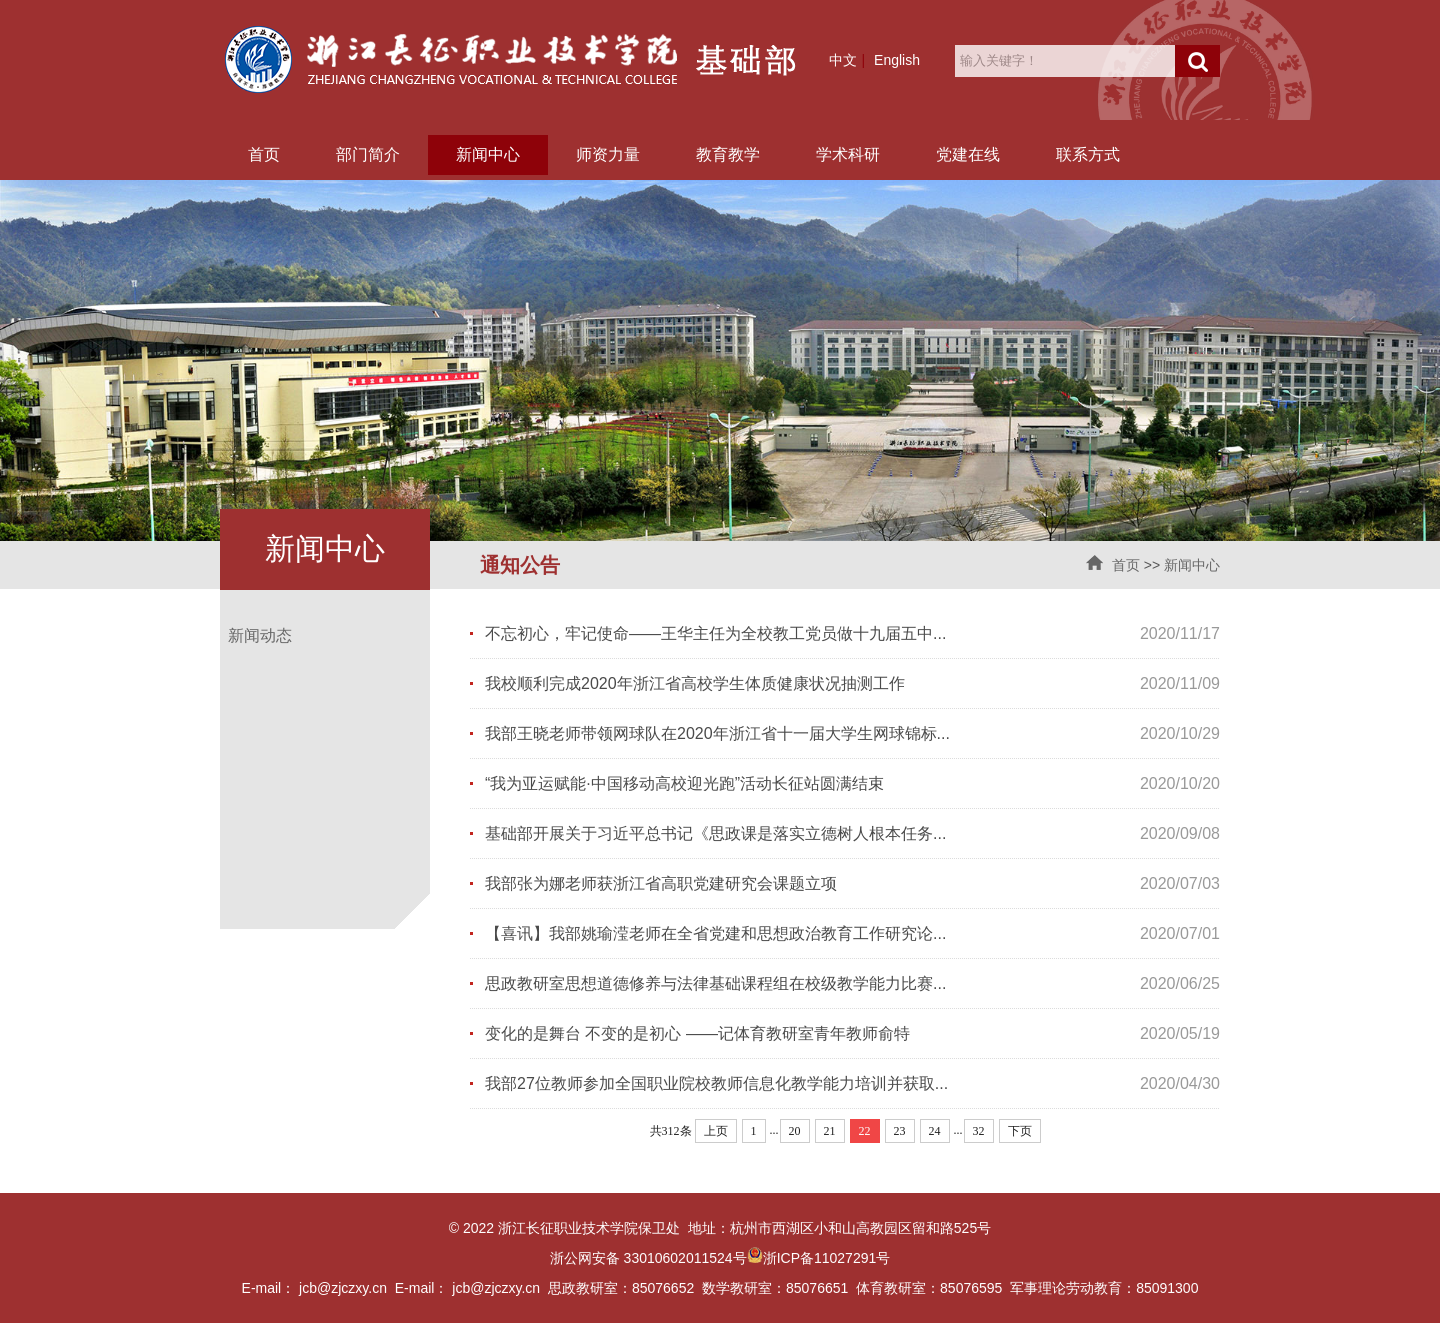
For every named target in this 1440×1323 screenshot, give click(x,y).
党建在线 (968, 154)
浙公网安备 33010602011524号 (656, 1258)
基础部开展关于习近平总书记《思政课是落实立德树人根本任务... (715, 833)
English (897, 60)
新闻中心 (488, 154)
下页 (1020, 1131)
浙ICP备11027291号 (827, 1258)
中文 (843, 60)
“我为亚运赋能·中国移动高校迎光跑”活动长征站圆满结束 (684, 783)
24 (935, 1131)
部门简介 (368, 154)
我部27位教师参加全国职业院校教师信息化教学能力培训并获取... (716, 1083)
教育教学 (728, 154)
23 (900, 1131)
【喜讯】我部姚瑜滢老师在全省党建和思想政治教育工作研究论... (715, 933)
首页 (264, 154)
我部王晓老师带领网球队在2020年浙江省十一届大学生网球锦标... (717, 733)
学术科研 (848, 154)
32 (979, 1131)
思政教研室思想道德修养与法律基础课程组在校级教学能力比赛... (715, 983)
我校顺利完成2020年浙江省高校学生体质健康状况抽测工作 (695, 683)
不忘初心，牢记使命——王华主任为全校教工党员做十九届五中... (715, 633)
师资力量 (608, 154)
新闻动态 (260, 635)
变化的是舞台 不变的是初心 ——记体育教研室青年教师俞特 (697, 1033)
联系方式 (1088, 154)
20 (795, 1131)
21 (830, 1131)
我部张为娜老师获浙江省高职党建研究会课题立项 (661, 883)
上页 (716, 1131)
